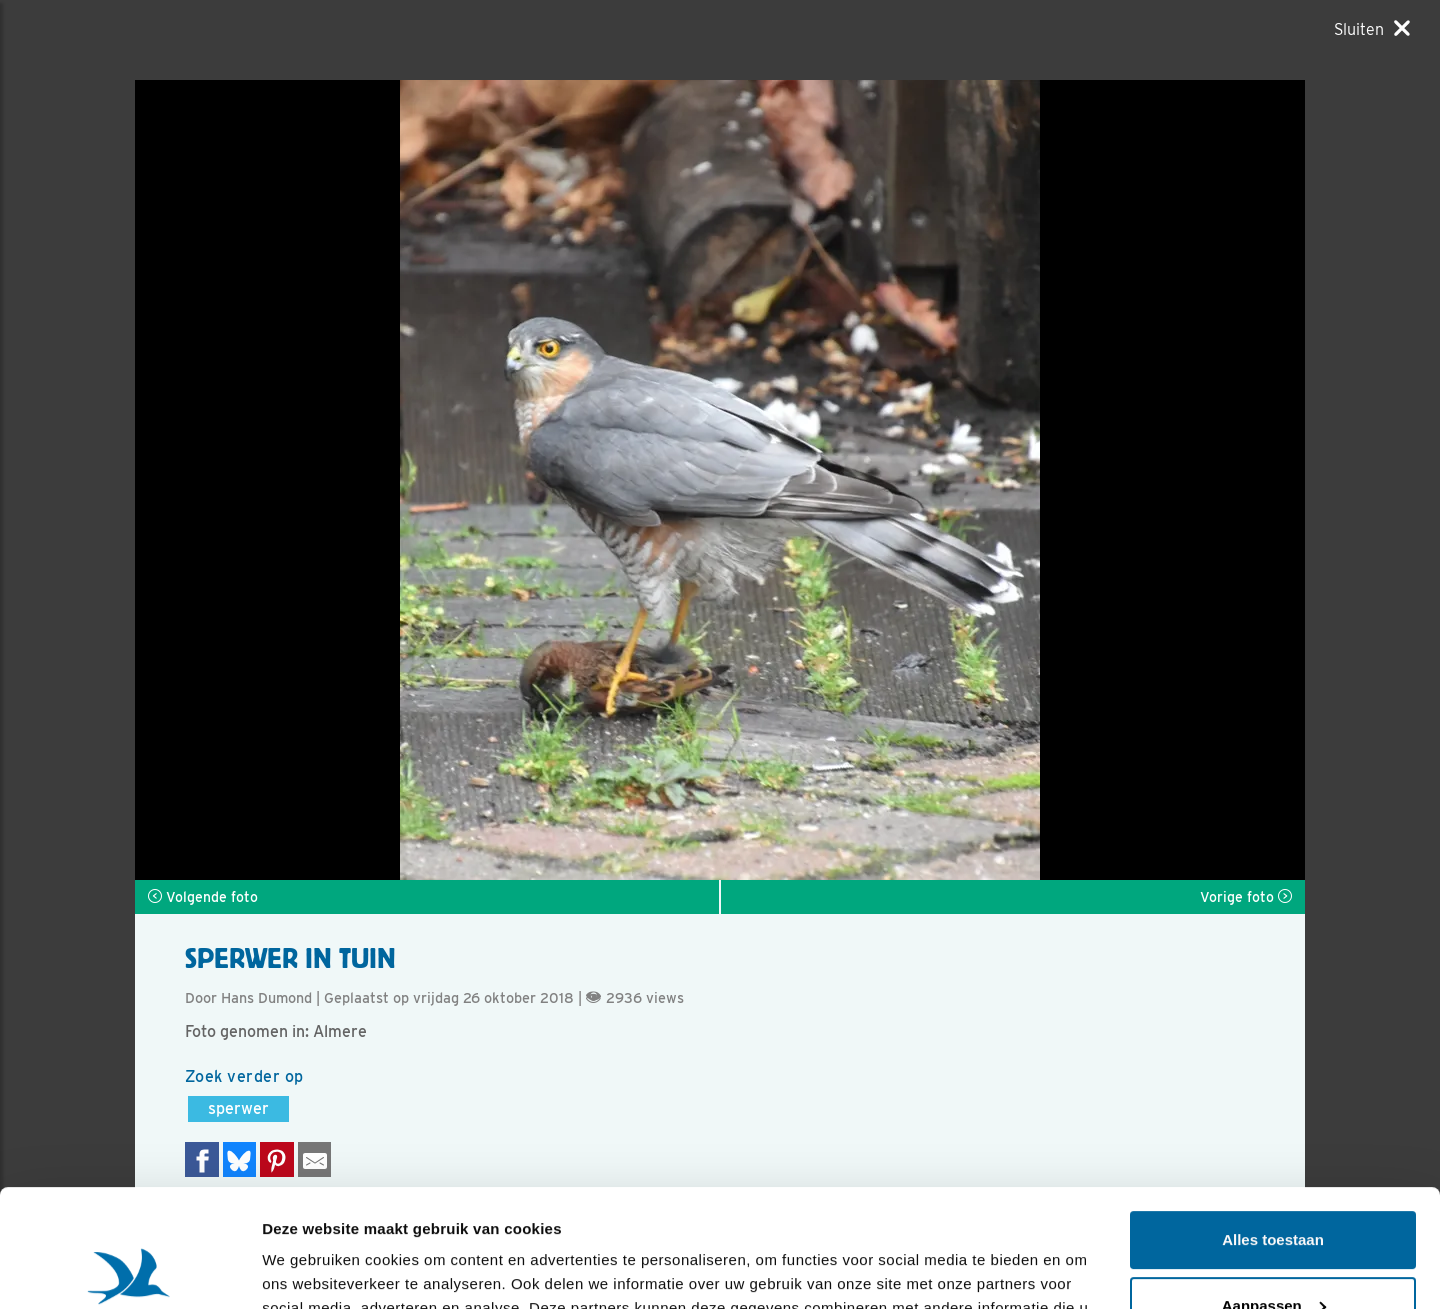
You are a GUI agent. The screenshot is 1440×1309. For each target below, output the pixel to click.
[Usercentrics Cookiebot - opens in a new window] (129, 1270)
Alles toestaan (1273, 1122)
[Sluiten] (1372, 29)
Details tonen (309, 1269)
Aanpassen (1274, 1187)
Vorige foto (1246, 897)
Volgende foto (203, 897)
